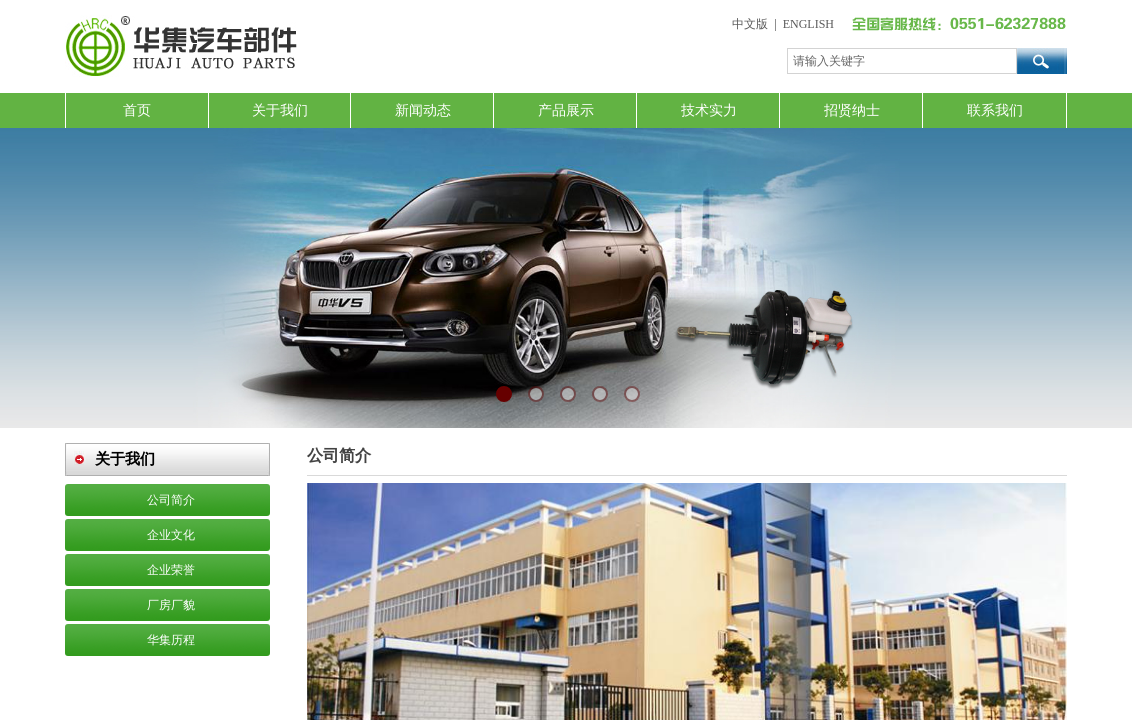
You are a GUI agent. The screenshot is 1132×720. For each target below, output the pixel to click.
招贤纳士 (852, 110)
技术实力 (709, 110)
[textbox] (902, 61)
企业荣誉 (171, 570)
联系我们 (995, 110)
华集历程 (171, 640)
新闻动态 (423, 110)
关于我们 (280, 110)
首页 (137, 110)
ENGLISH (808, 24)
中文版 (750, 24)
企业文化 (171, 535)
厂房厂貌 (171, 605)
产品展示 (566, 110)
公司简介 (171, 500)
